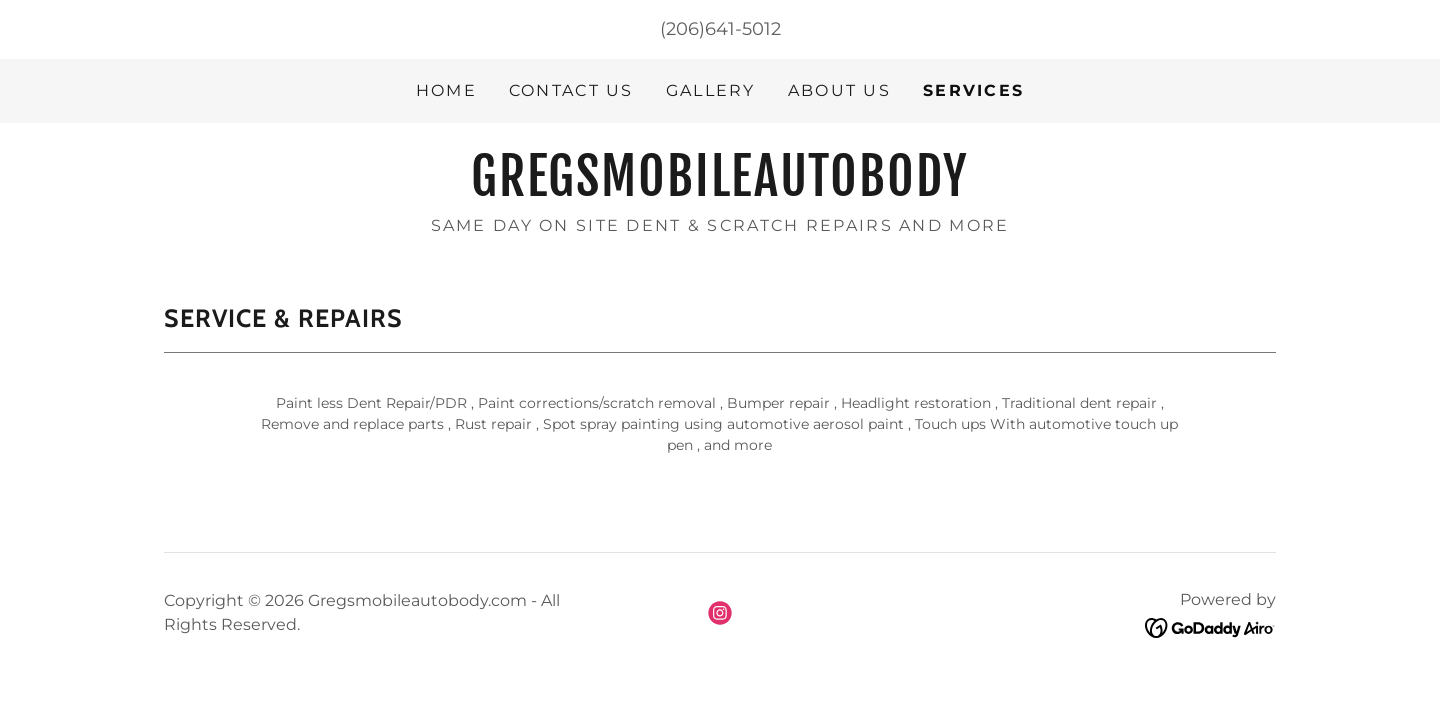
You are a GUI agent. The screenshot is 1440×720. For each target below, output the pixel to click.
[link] (719, 190)
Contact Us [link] (571, 90)
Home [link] (446, 90)
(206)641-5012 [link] (720, 29)
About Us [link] (839, 90)
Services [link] (973, 90)
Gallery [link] (711, 90)
